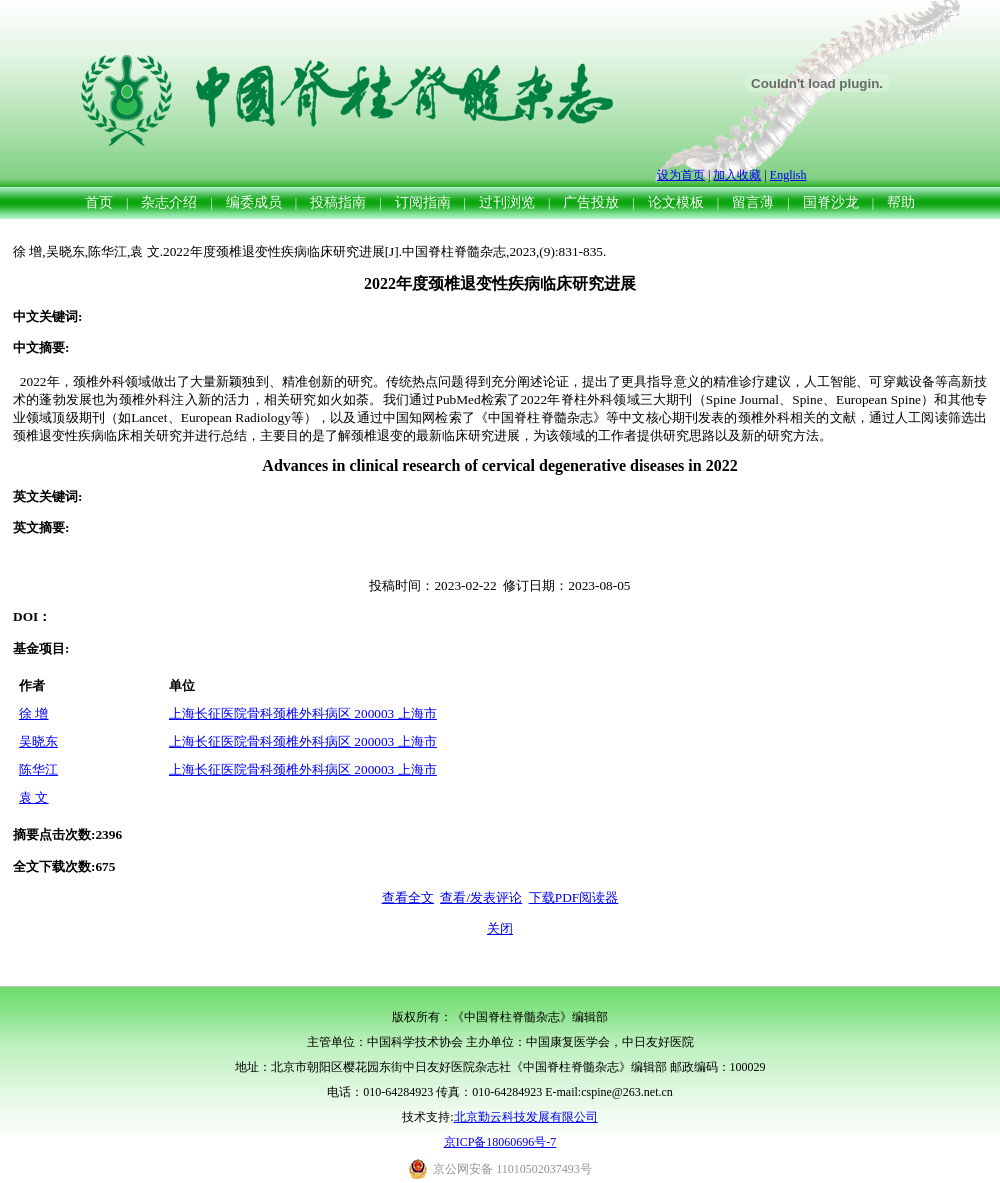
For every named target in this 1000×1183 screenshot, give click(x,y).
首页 (99, 202)
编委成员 (254, 202)
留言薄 (753, 202)
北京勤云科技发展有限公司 (526, 1117)
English (788, 175)
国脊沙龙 (831, 202)
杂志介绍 (169, 202)
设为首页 (681, 175)
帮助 (901, 202)
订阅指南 (423, 202)
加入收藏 (737, 175)
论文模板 (676, 202)
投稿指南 (338, 202)
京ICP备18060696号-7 (500, 1142)
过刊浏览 (507, 202)
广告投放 (591, 202)
